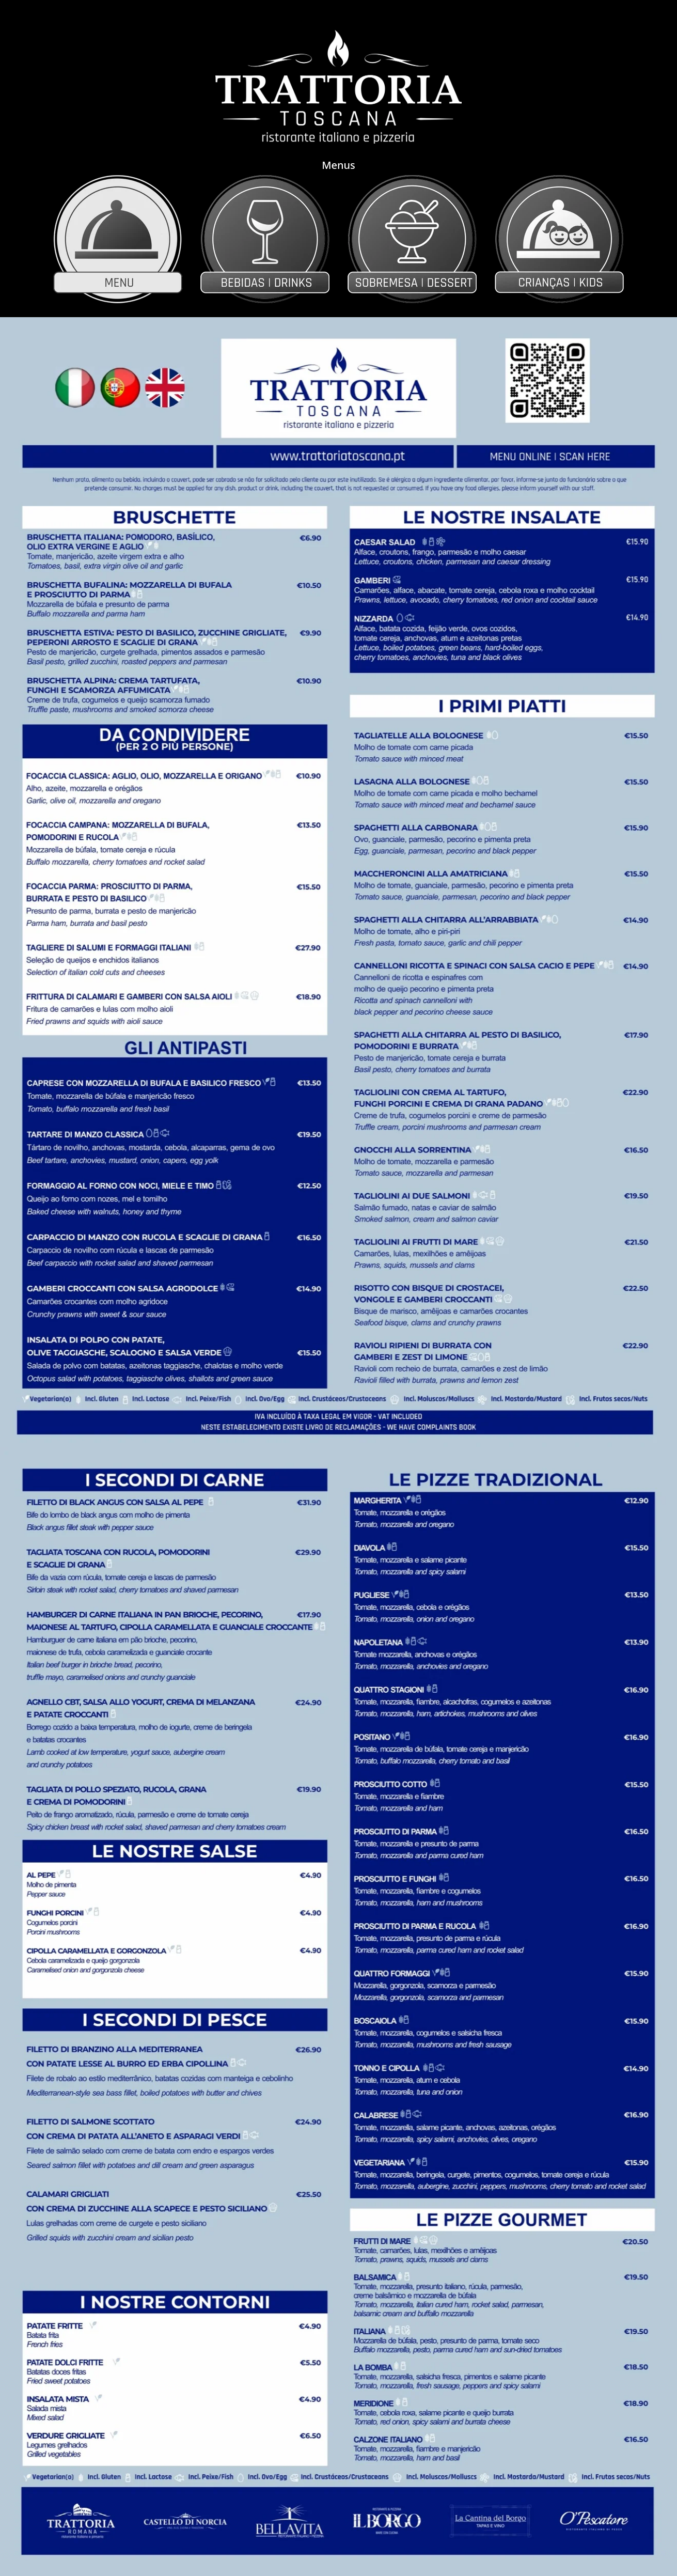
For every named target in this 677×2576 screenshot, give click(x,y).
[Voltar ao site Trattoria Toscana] (338, 85)
